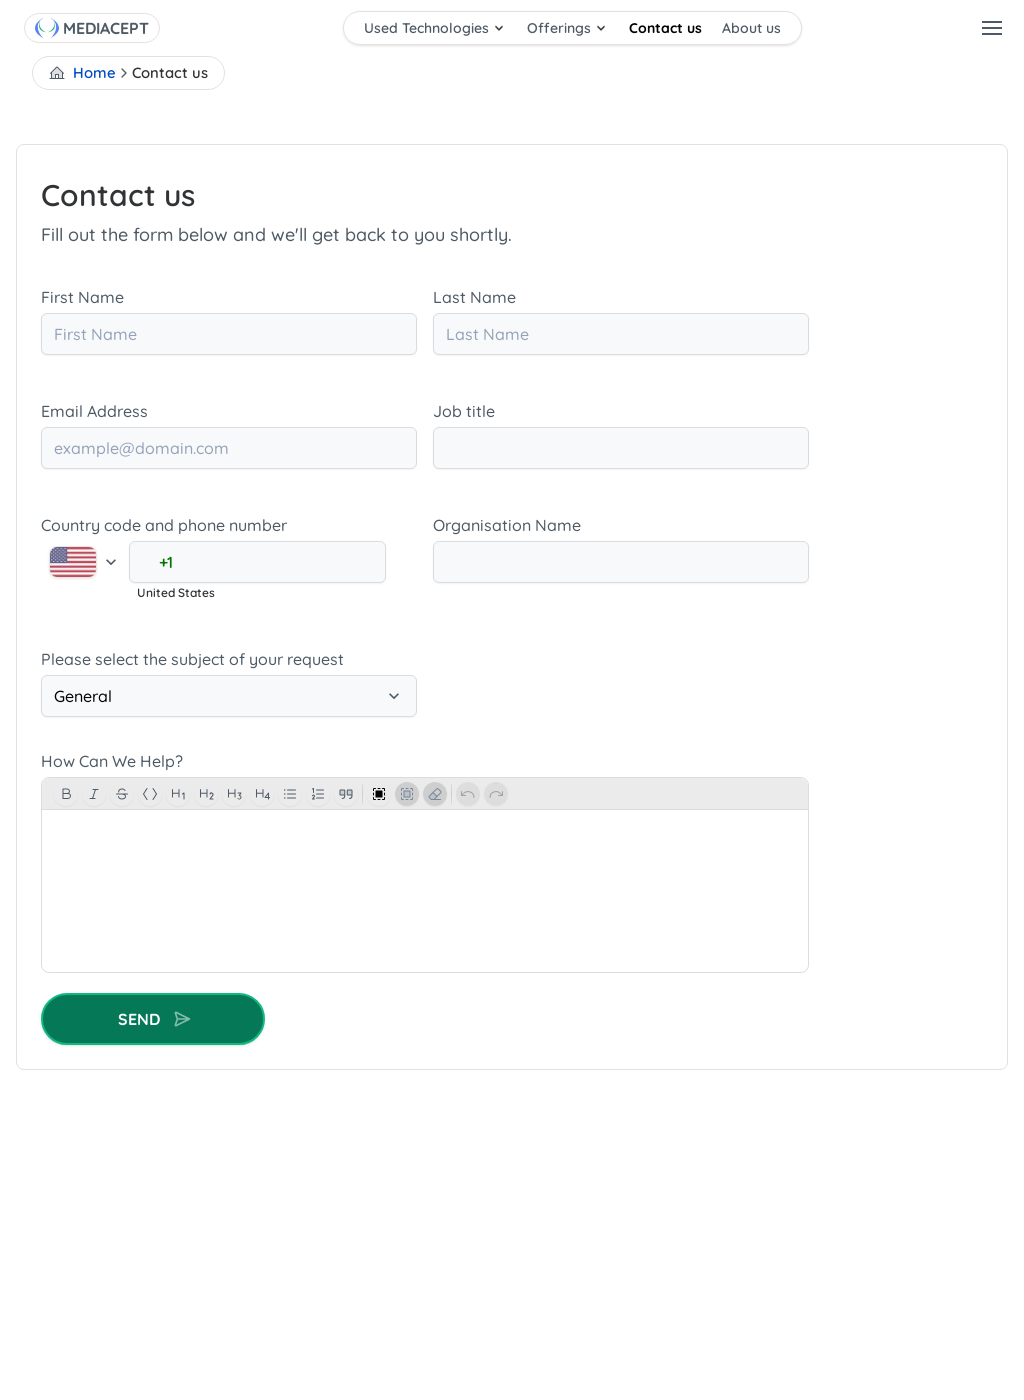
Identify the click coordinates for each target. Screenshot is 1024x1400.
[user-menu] (992, 28)
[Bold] (66, 794)
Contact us (665, 28)
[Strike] (122, 794)
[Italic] (94, 794)
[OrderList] (318, 794)
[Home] (47, 28)
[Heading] (262, 794)
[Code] (150, 794)
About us (751, 28)
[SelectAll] (379, 794)
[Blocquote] (346, 794)
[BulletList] (290, 794)
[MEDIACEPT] (108, 28)
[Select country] (85, 562)
